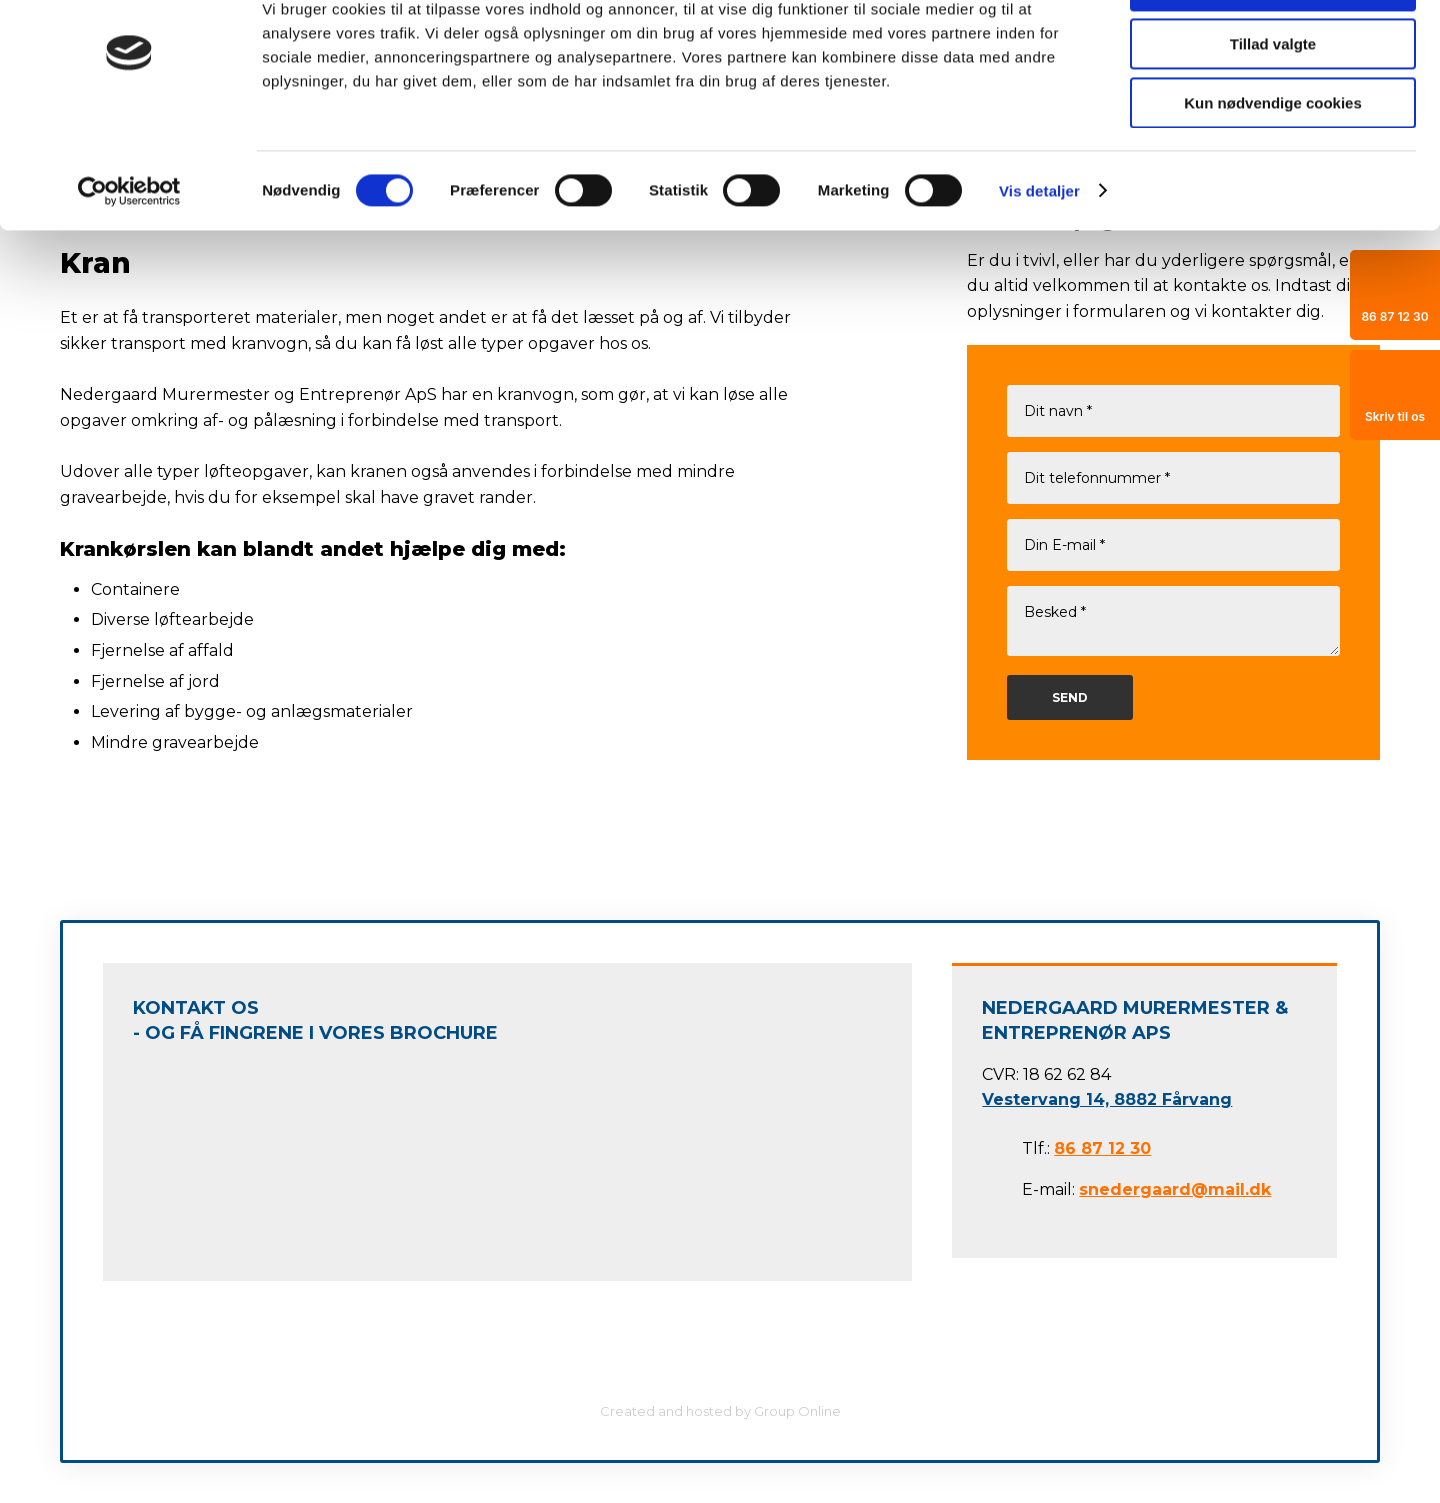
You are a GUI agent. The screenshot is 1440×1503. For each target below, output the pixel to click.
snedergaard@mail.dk (1175, 1189)
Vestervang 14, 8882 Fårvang (1107, 1099)
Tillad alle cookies (1273, 49)
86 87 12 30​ (1102, 1148)
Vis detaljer (1039, 254)
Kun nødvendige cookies (1273, 166)
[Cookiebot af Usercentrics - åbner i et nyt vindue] (129, 255)
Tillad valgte (1273, 108)
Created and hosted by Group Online (720, 1411)
